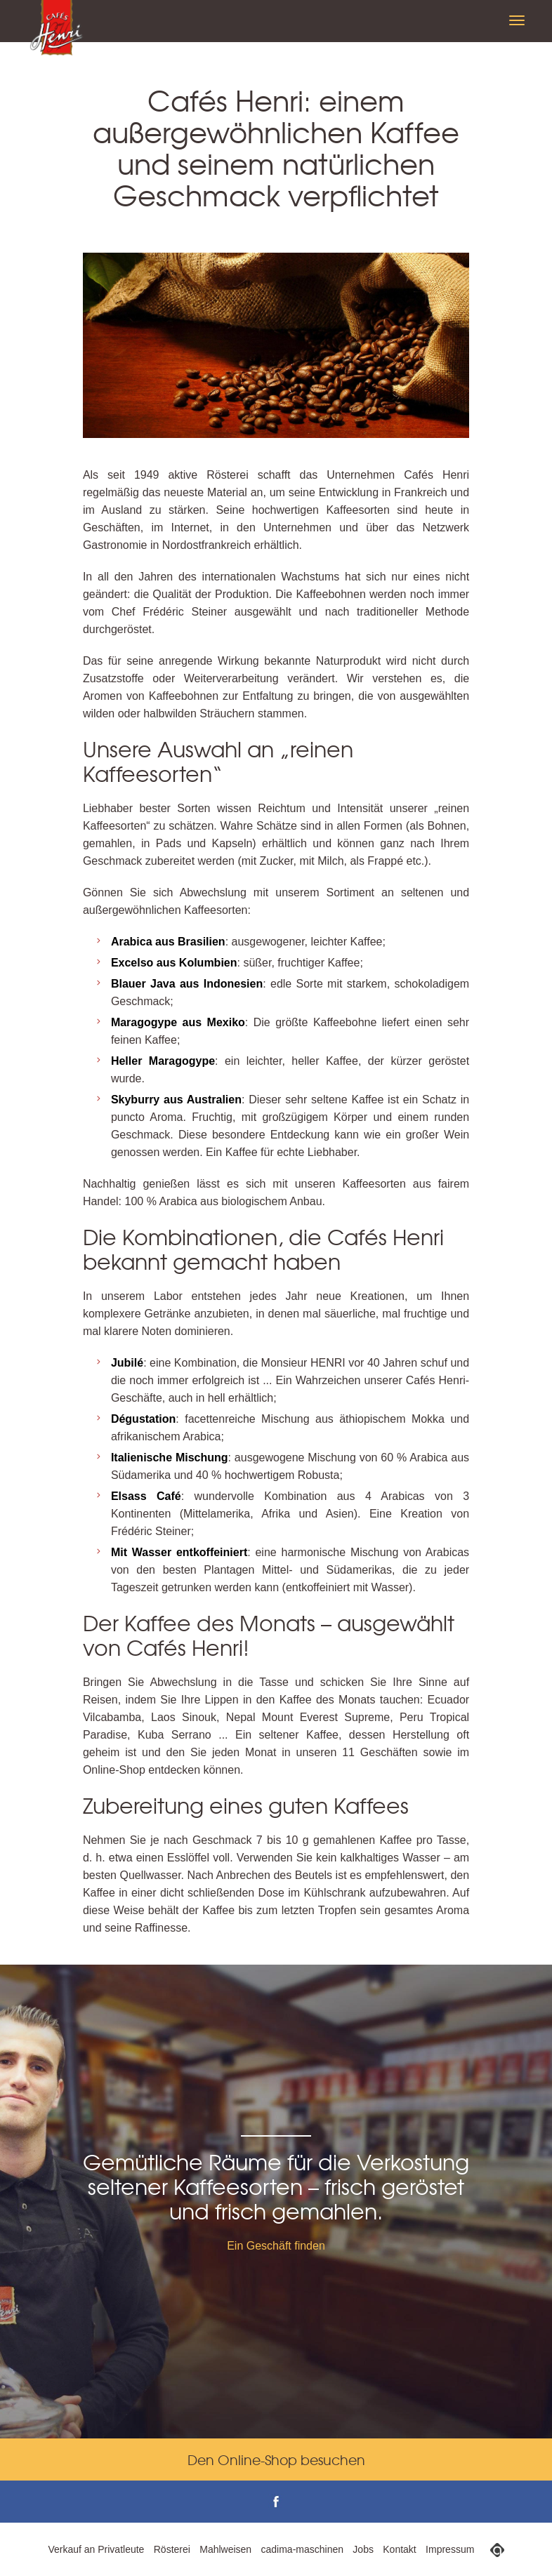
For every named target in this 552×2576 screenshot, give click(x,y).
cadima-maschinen (302, 2549)
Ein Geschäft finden (276, 2246)
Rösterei (172, 2549)
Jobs (363, 2549)
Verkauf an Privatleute (96, 2549)
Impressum (450, 2549)
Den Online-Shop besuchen (276, 2459)
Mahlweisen (225, 2549)
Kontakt (399, 2549)
